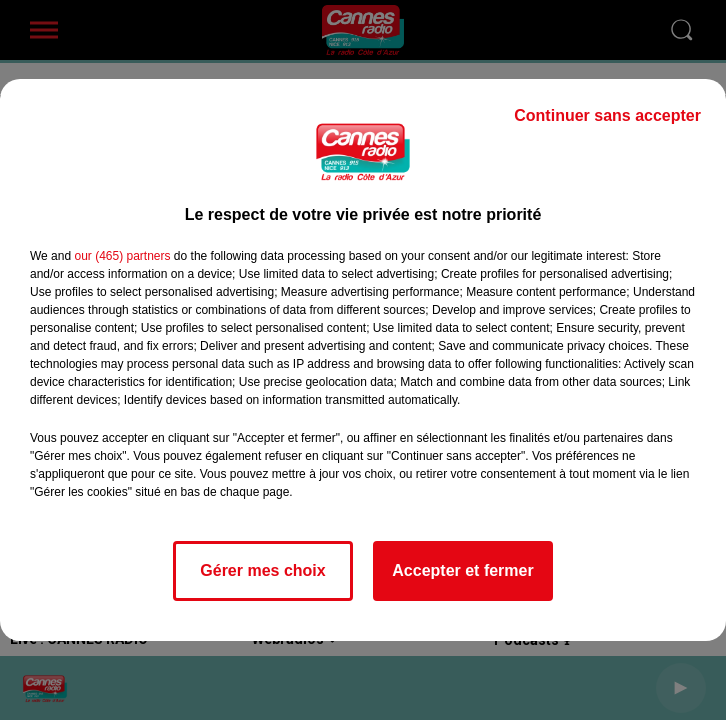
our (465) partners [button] (122, 256)
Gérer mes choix (262, 570)
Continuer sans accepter (607, 115)
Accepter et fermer (462, 570)
